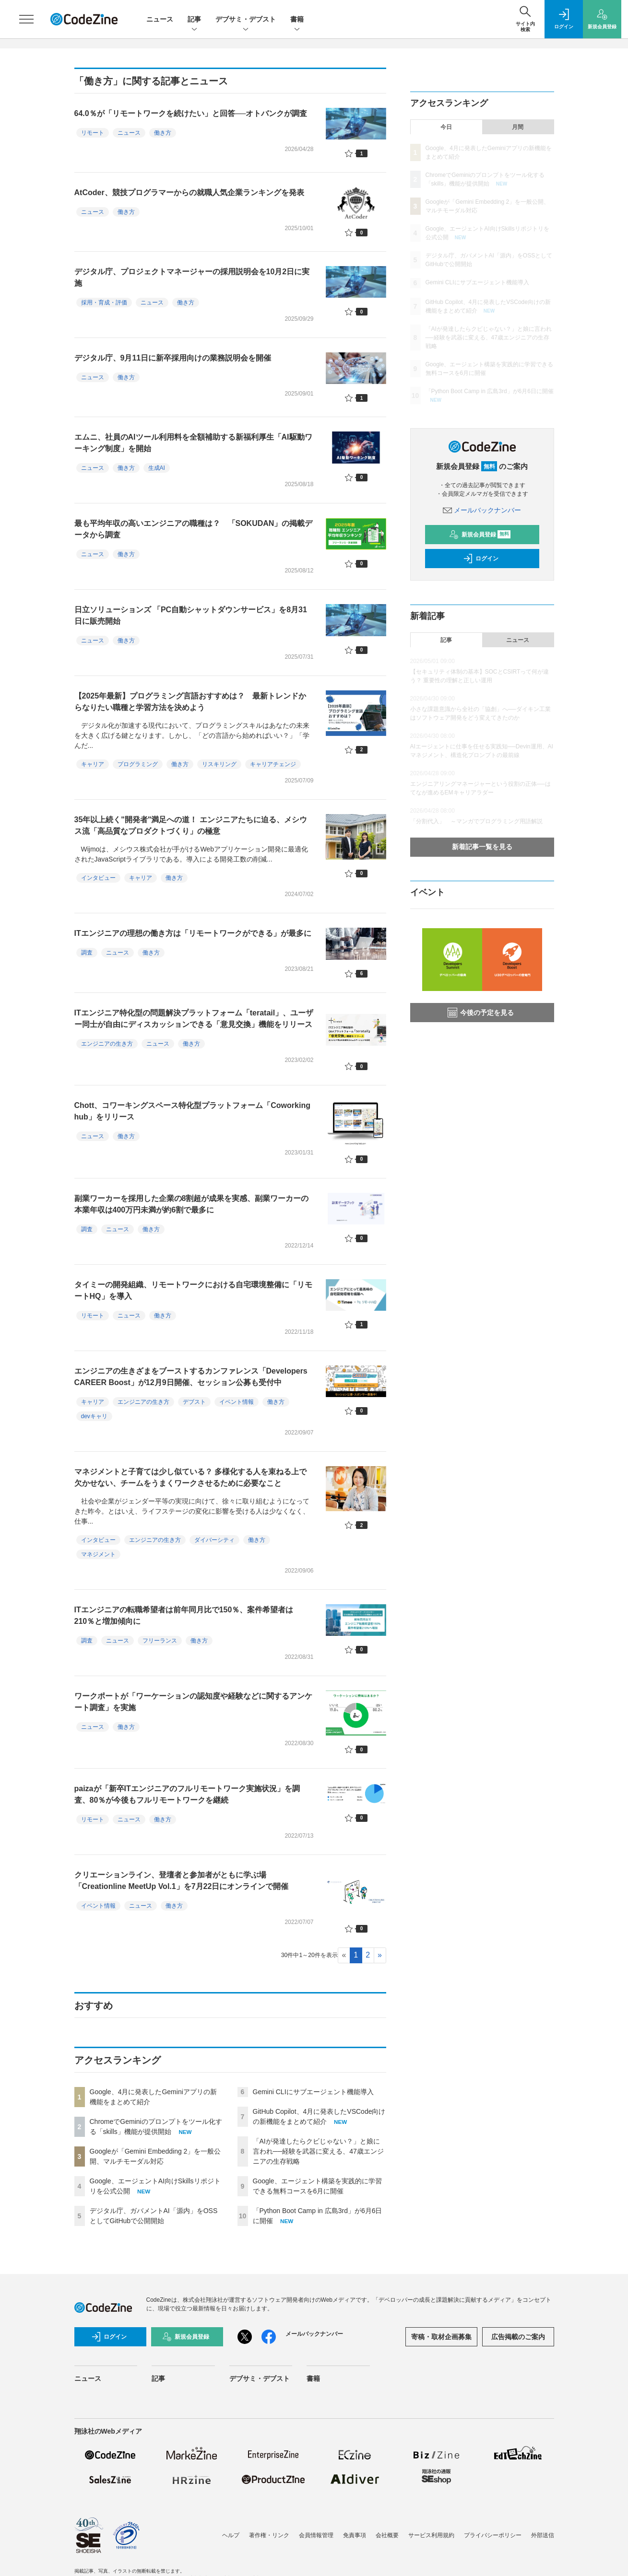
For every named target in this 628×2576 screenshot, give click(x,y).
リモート (92, 132)
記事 (194, 19)
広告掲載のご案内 (518, 2337)
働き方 (162, 132)
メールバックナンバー (482, 510)
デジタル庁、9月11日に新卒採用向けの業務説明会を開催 (173, 358)
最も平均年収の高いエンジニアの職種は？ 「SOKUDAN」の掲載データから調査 (193, 529)
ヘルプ (230, 2535)
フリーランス (159, 1640)
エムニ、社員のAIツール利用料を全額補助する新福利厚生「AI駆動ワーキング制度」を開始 (193, 443)
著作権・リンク (269, 2535)
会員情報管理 (316, 2535)
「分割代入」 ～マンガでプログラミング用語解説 (476, 821)
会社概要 (387, 2535)
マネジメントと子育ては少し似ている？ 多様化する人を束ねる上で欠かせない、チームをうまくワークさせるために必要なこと (190, 1477)
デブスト (194, 1402)
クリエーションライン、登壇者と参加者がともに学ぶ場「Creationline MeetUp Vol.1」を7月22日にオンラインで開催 (181, 1880)
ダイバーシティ (214, 1540)
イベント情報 (236, 1402)
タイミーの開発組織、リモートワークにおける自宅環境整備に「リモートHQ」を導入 (193, 1290)
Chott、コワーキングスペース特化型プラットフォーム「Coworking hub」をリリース (192, 1111)
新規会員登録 (480, 534)
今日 (446, 127)
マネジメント (98, 1554)
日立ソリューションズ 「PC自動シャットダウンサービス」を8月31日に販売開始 (190, 615)
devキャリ (94, 1416)
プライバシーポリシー (492, 2535)
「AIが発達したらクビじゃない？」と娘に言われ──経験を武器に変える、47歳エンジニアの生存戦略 (318, 2151)
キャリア (92, 764)
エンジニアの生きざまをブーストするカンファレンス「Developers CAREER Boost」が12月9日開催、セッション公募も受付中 (191, 1377)
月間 (517, 127)
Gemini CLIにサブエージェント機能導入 (313, 2092)
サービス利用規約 (431, 2535)
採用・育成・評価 (104, 302)
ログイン (480, 558)
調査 (87, 952)
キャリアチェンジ (273, 764)
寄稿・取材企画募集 (441, 2337)
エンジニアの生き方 (107, 1043)
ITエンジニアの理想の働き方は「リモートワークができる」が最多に (192, 933)
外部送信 (542, 2535)
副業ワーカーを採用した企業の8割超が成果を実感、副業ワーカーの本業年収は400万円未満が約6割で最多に (191, 1204)
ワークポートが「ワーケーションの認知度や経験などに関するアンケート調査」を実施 (193, 1702)
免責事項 (354, 2535)
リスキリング (219, 764)
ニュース (159, 19)
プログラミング (138, 764)
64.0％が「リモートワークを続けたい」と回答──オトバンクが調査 (191, 113)
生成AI (156, 468)
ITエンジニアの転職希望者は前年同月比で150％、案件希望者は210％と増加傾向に (184, 1615)
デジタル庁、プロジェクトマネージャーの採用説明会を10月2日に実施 (192, 277)
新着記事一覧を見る (482, 847)
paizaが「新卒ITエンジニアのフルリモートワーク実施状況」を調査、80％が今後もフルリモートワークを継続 (187, 1794)
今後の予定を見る (481, 1012)
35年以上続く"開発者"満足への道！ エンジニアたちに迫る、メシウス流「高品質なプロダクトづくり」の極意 (190, 825)
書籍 (297, 19)
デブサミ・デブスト (245, 19)
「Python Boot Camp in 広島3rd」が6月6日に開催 (490, 391)
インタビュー (98, 877)
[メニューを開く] (26, 19)
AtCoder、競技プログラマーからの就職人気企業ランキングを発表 (189, 192)
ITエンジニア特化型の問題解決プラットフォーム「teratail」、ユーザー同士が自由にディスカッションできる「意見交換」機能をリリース (194, 1018)
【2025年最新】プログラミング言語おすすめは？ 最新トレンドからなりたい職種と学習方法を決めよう (190, 701)
